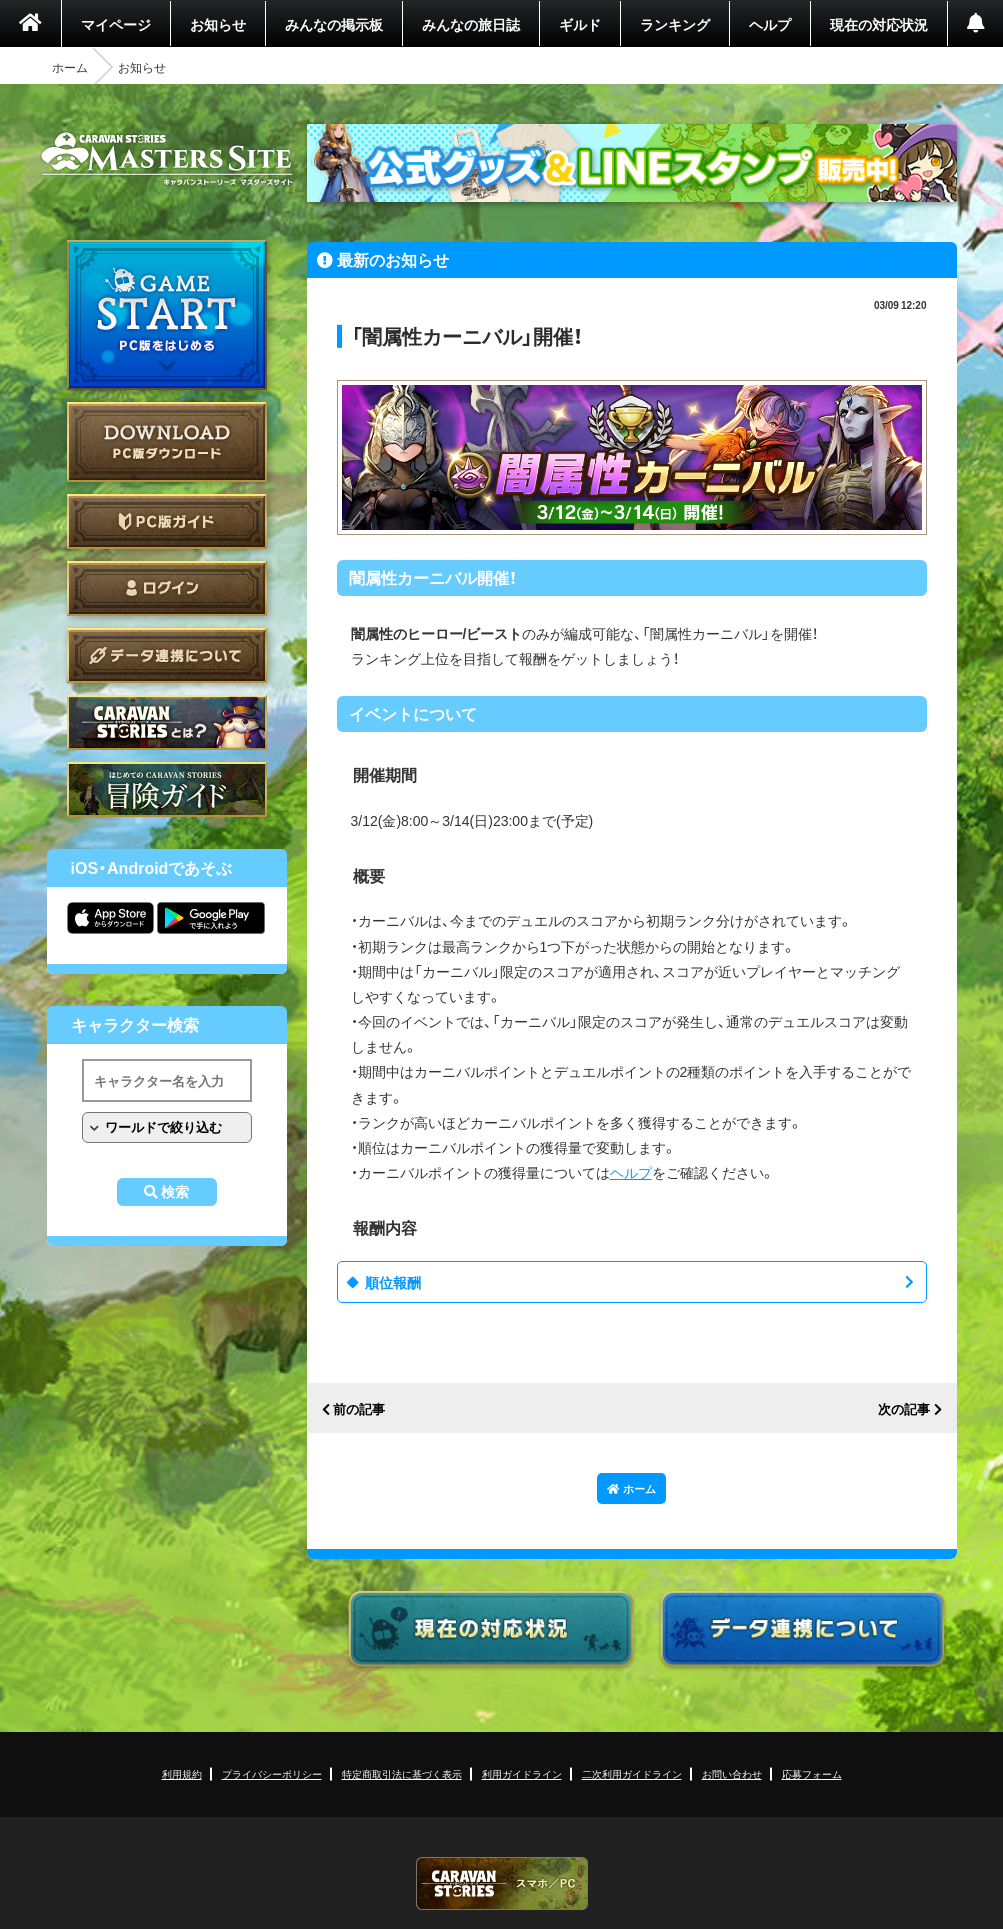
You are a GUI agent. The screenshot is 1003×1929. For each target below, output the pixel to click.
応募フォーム (812, 1773)
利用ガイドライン (522, 1773)
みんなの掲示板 (334, 24)
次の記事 (904, 1409)
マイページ (116, 24)
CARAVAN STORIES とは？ (167, 722)
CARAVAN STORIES (502, 1883)
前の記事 (359, 1409)
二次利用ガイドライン (632, 1773)
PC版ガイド (167, 521)
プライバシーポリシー (272, 1773)
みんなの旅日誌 (471, 24)
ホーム (70, 67)
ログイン (167, 588)
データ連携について (167, 655)
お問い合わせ (732, 1773)
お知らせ (218, 24)
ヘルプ (770, 24)
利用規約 (182, 1773)
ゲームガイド (167, 789)
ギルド (580, 24)
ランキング (675, 24)
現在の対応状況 (879, 24)
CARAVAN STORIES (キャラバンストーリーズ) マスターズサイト (167, 159)
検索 (175, 1192)
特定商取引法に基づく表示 (402, 1773)
